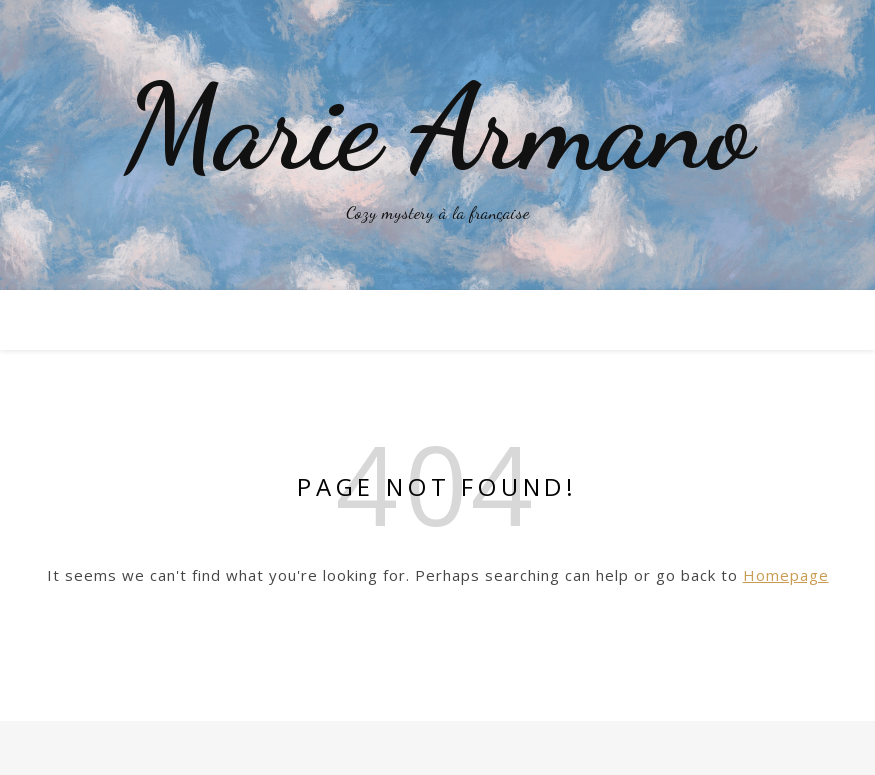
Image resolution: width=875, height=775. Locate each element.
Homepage (786, 575)
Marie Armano (438, 128)
